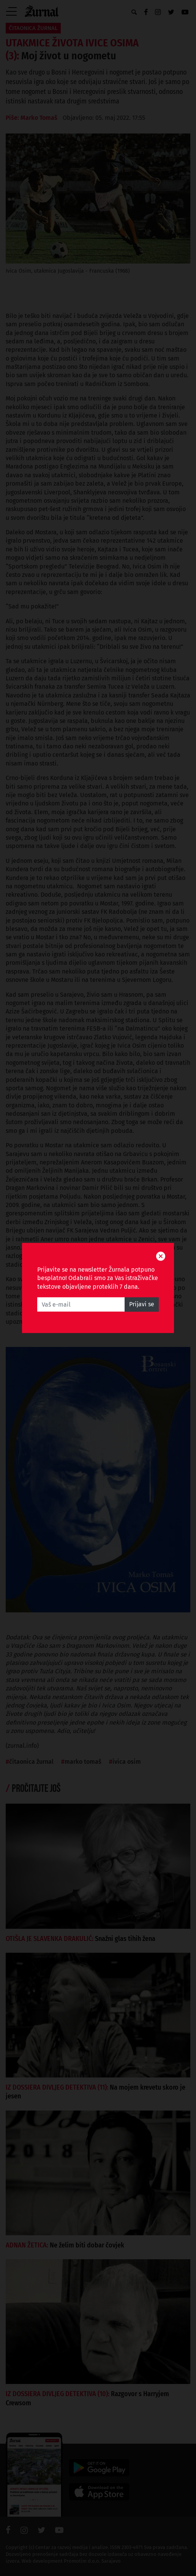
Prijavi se (141, 1304)
